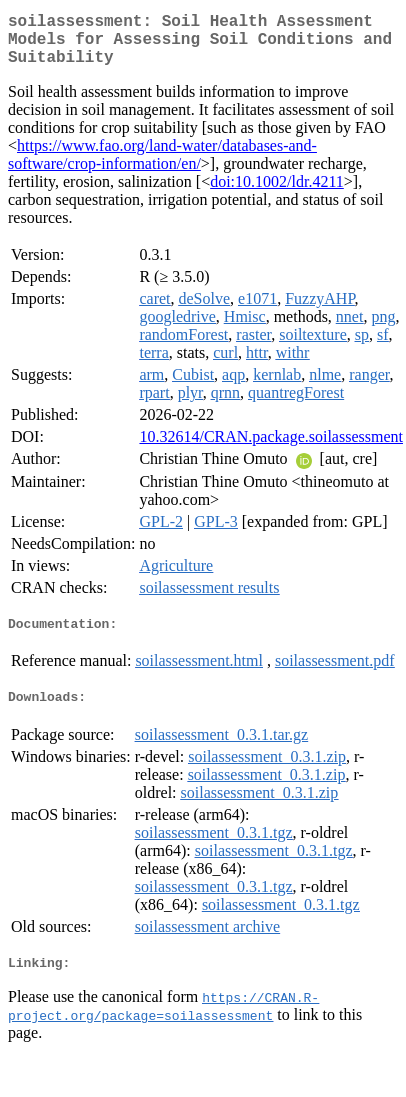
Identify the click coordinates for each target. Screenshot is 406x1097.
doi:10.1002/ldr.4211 (277, 193)
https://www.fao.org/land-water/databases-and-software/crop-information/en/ (162, 166)
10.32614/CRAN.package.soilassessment (271, 448)
